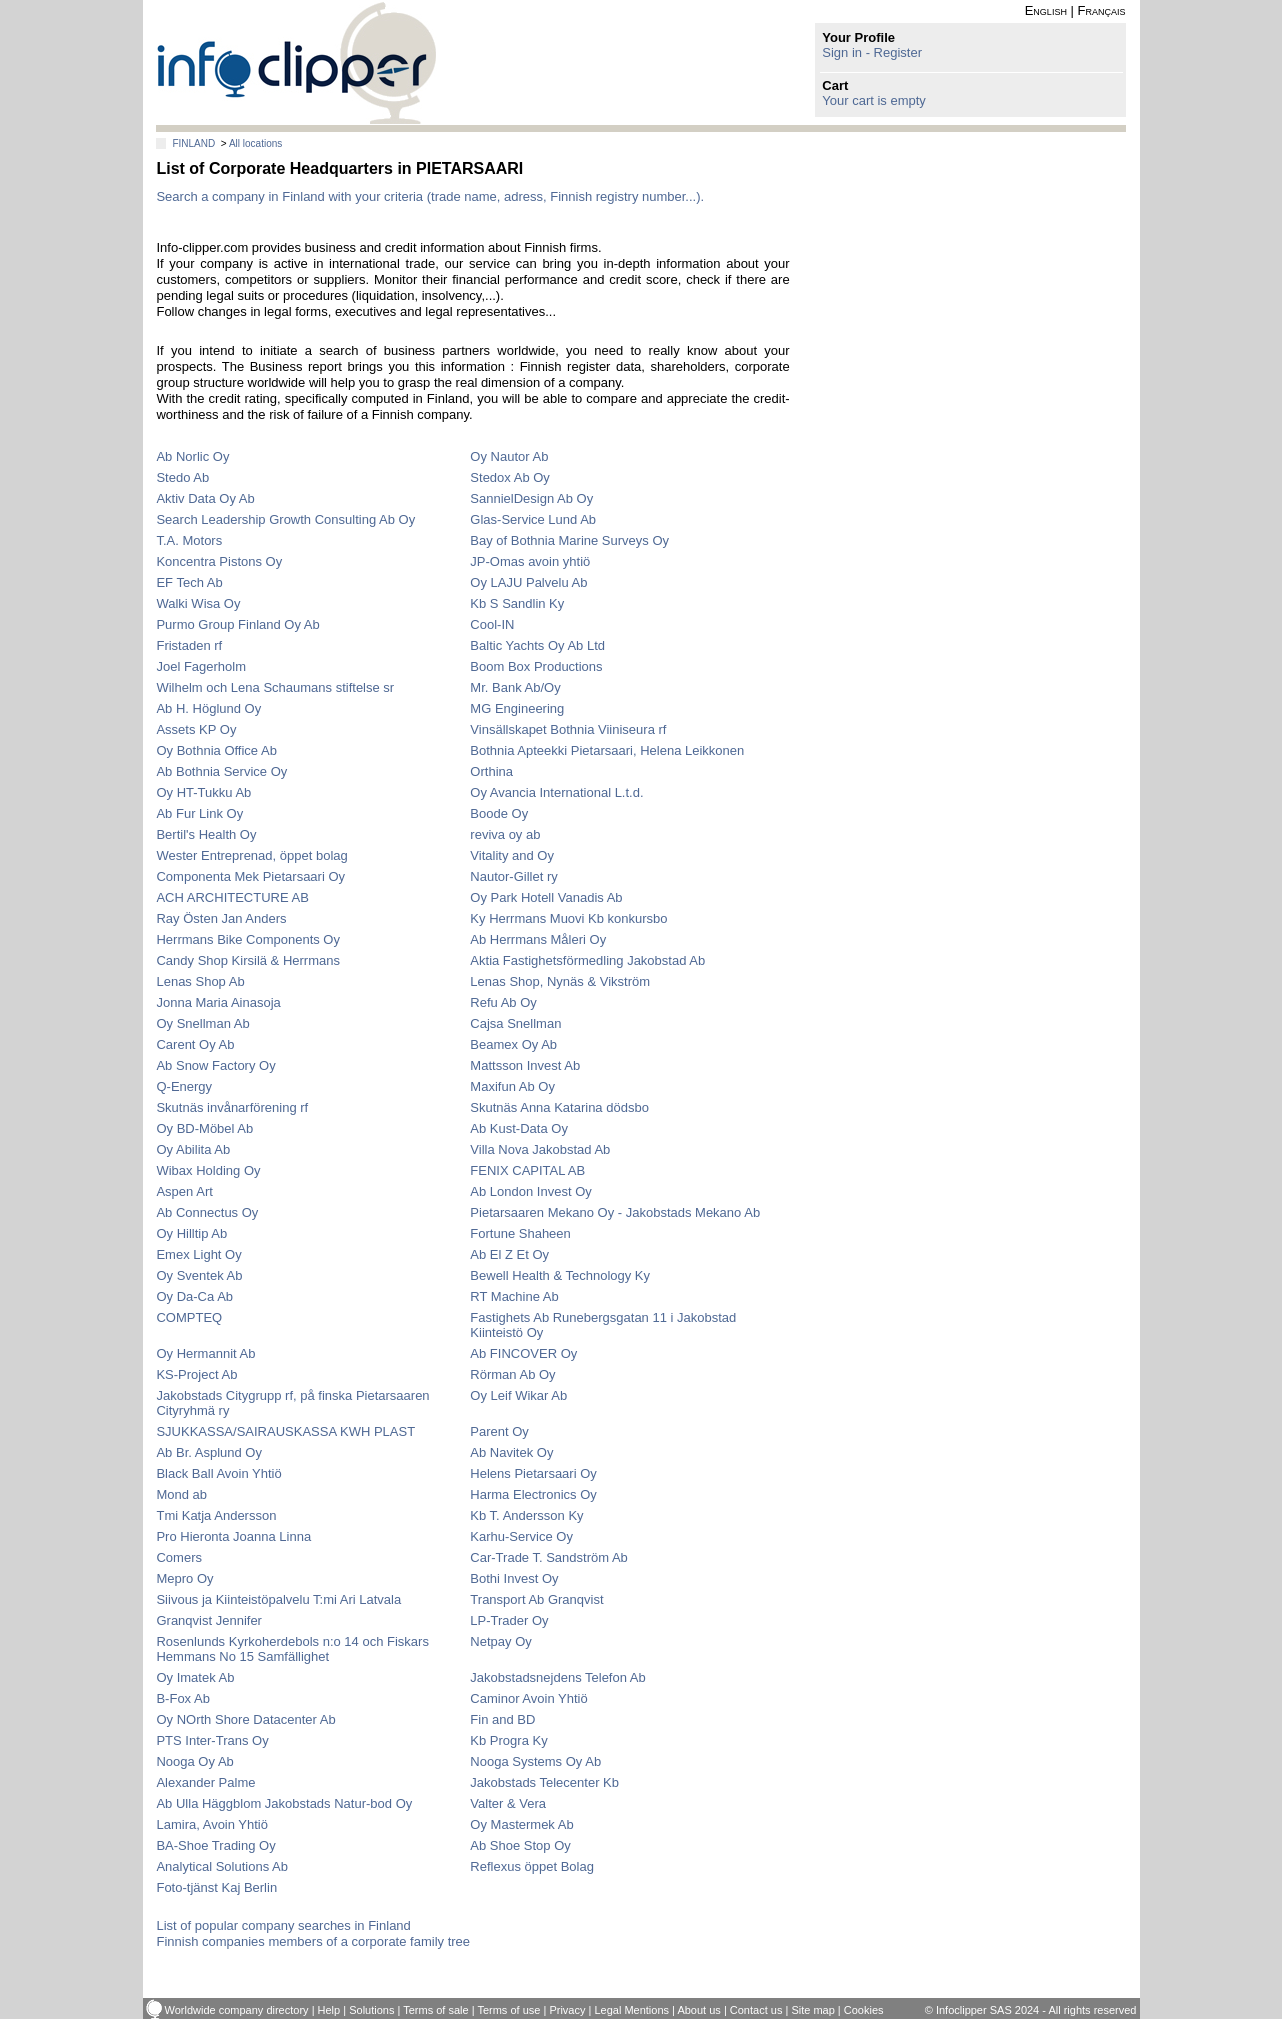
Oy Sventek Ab (199, 1275)
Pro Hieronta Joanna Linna (233, 1536)
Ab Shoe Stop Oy (520, 1845)
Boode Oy (499, 813)
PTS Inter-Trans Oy (212, 1740)
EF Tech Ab (189, 582)
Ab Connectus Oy (207, 1212)
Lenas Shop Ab (200, 981)
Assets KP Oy (196, 729)
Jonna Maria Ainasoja (218, 1002)
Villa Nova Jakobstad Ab (540, 1149)
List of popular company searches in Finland (283, 1925)
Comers (179, 1557)
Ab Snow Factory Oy (215, 1065)
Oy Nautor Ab (509, 456)
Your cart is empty (874, 100)
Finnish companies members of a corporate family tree (313, 1941)
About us (698, 2010)
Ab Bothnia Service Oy (221, 771)
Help (329, 2010)
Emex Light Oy (198, 1254)
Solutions (371, 2010)
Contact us (756, 2010)
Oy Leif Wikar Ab (518, 1395)
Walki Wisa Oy (198, 603)
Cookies (864, 2010)
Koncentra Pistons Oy (219, 561)
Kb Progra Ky (508, 1740)
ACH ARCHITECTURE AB (232, 897)
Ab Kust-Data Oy (519, 1128)
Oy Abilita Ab (193, 1149)
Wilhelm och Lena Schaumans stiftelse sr (275, 687)
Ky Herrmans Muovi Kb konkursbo (568, 918)
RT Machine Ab (514, 1296)
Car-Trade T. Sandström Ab (549, 1557)
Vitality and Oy (512, 855)
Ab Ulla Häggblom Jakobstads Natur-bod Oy (284, 1803)
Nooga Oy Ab (194, 1761)
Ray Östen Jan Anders (221, 918)
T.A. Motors (189, 540)
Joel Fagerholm (201, 666)
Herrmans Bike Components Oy (248, 939)
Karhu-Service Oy (521, 1536)
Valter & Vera (508, 1803)
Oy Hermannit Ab (205, 1353)
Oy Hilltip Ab (191, 1233)
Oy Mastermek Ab (521, 1824)
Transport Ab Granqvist (536, 1599)
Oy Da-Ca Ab (194, 1296)
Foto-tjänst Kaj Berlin (216, 1887)
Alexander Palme (205, 1782)
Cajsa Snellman (515, 1023)
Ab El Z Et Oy (509, 1254)
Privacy (567, 2010)
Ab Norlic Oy (192, 456)
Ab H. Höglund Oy (208, 708)
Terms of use (508, 2010)
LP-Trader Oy (509, 1620)
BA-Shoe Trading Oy (215, 1845)
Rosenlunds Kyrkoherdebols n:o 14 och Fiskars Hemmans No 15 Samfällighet (292, 1649)
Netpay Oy (500, 1641)
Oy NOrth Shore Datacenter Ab (245, 1719)
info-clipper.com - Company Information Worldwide (296, 62)
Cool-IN (492, 624)
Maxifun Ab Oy (512, 1086)
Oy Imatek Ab (195, 1677)
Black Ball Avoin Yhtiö (218, 1473)
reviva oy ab (505, 834)
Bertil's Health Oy (206, 834)
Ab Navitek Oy (511, 1452)
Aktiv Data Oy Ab (205, 498)
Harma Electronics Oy (533, 1494)
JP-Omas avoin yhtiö (530, 561)
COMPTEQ (189, 1317)
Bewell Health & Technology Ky (560, 1275)
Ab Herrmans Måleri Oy (538, 939)
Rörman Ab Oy (512, 1374)
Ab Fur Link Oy (199, 813)
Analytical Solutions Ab (222, 1866)
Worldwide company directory (237, 2010)
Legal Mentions (631, 2010)
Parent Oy (499, 1431)
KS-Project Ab (196, 1374)
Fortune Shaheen (520, 1233)
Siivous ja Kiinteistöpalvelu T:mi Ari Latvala (278, 1599)
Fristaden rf (189, 645)
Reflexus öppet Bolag (532, 1866)
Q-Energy (184, 1086)
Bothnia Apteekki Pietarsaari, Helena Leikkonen (607, 750)
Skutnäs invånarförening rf (232, 1107)
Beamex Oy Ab (513, 1044)
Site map (812, 2010)
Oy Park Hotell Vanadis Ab (546, 897)
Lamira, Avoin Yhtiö (212, 1824)
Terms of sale (435, 2010)
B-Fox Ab (182, 1698)
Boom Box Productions (536, 666)
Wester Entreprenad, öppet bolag (251, 855)
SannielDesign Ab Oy (531, 498)
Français (1102, 10)
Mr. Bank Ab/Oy (515, 687)
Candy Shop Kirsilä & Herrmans (248, 960)
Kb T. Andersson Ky (526, 1515)
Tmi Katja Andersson (216, 1515)
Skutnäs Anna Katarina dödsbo (559, 1107)
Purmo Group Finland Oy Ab (237, 624)
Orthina (491, 771)
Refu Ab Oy (503, 1002)
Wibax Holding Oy (208, 1170)
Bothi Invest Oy (514, 1578)
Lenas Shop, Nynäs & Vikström (560, 981)
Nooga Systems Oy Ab (535, 1761)
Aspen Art (184, 1191)
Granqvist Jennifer (209, 1620)
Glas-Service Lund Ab (533, 519)
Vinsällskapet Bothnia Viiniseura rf (568, 729)
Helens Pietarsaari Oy (533, 1473)
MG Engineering (517, 708)
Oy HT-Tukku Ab (203, 792)
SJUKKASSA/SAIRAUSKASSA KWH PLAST (285, 1431)
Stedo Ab (182, 477)
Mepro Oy (184, 1578)
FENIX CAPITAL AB (527, 1170)
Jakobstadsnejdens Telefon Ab (557, 1677)
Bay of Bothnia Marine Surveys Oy (569, 540)
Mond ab (181, 1494)
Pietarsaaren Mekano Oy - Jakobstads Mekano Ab (615, 1212)
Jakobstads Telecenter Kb (544, 1782)
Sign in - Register (872, 52)
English (1046, 10)
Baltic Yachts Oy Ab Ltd (537, 645)
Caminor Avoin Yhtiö (528, 1698)
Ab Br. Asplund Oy (209, 1452)
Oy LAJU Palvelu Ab (528, 582)
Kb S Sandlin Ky (517, 603)
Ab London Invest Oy (530, 1191)
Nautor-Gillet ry (513, 876)
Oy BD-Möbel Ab (204, 1128)
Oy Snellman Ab (202, 1023)
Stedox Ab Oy (510, 477)
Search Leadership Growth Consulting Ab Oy (285, 519)
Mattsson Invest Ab (525, 1065)
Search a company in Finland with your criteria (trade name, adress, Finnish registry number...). (430, 196)
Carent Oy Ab (195, 1044)
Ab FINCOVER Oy (523, 1353)
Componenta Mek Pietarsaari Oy (250, 876)
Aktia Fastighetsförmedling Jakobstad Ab (587, 960)
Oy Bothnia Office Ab (216, 750)
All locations (255, 143)
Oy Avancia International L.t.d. (556, 792)
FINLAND (193, 143)
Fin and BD (502, 1719)
